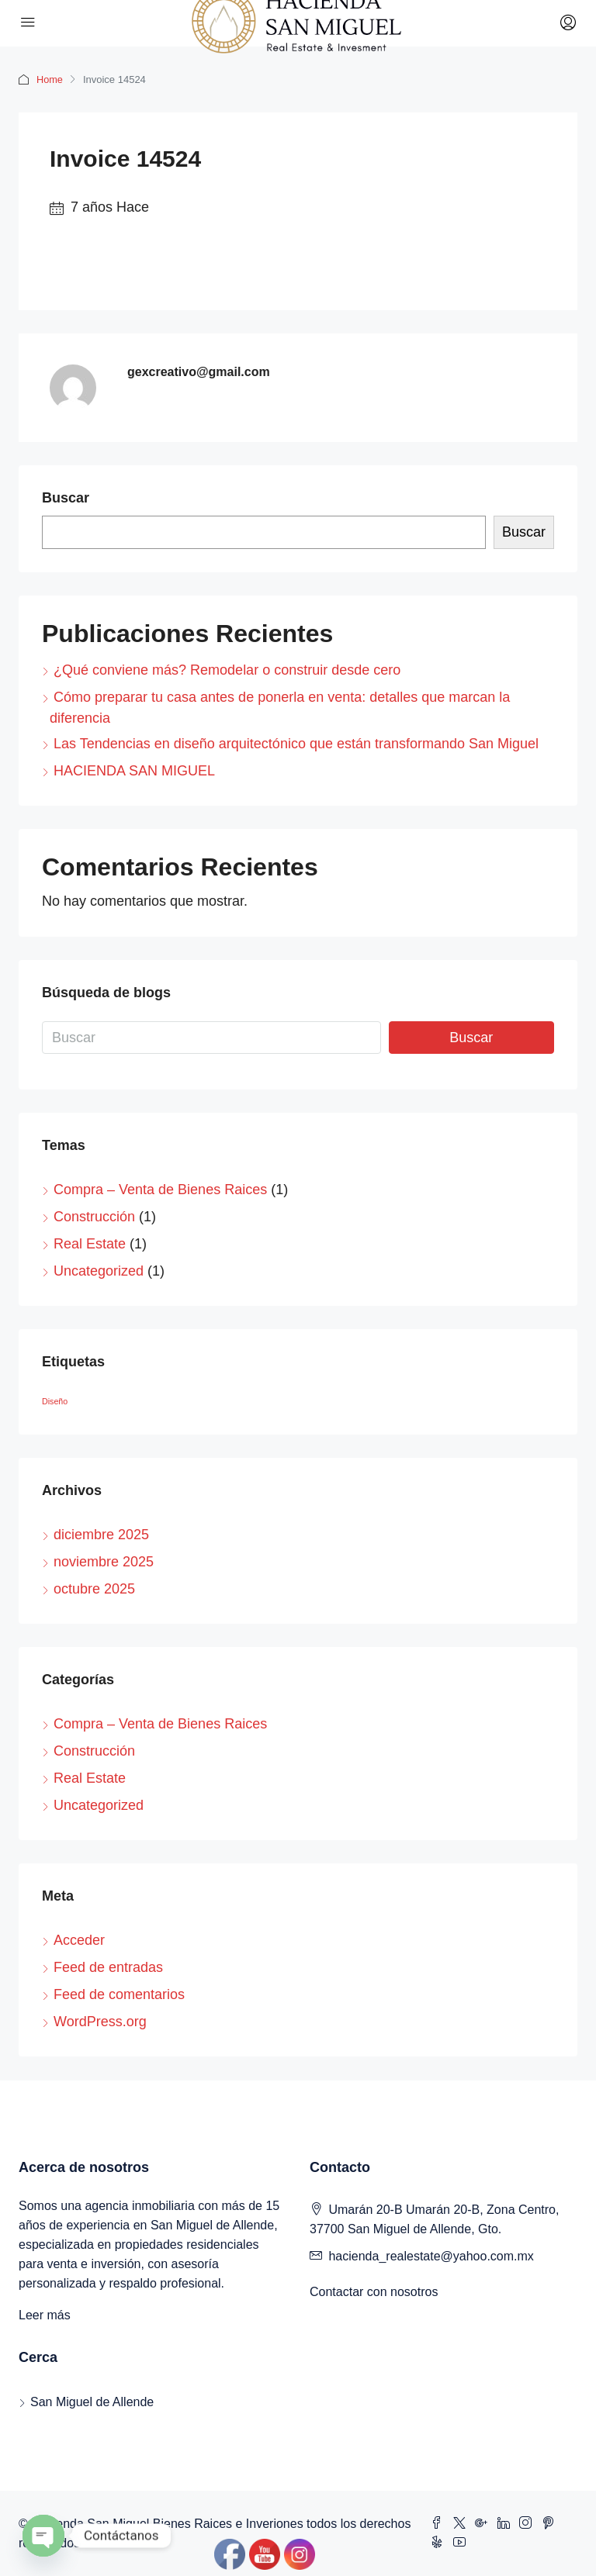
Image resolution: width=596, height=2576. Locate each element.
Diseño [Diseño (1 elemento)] (55, 1401)
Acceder (79, 1940)
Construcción (94, 1216)
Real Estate (90, 1244)
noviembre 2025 (104, 1561)
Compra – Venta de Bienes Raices (160, 1189)
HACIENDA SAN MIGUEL (134, 771)
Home (50, 79)
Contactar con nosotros (374, 2291)
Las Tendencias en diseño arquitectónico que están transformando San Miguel (296, 743)
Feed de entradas (108, 1967)
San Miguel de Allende (92, 2402)
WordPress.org (100, 2021)
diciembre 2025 (101, 1534)
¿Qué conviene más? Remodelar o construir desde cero (227, 670)
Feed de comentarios (119, 1994)
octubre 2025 (94, 1589)
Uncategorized (99, 1271)
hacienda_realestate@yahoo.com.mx (430, 2256)
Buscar (65, 498)
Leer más (45, 2315)
